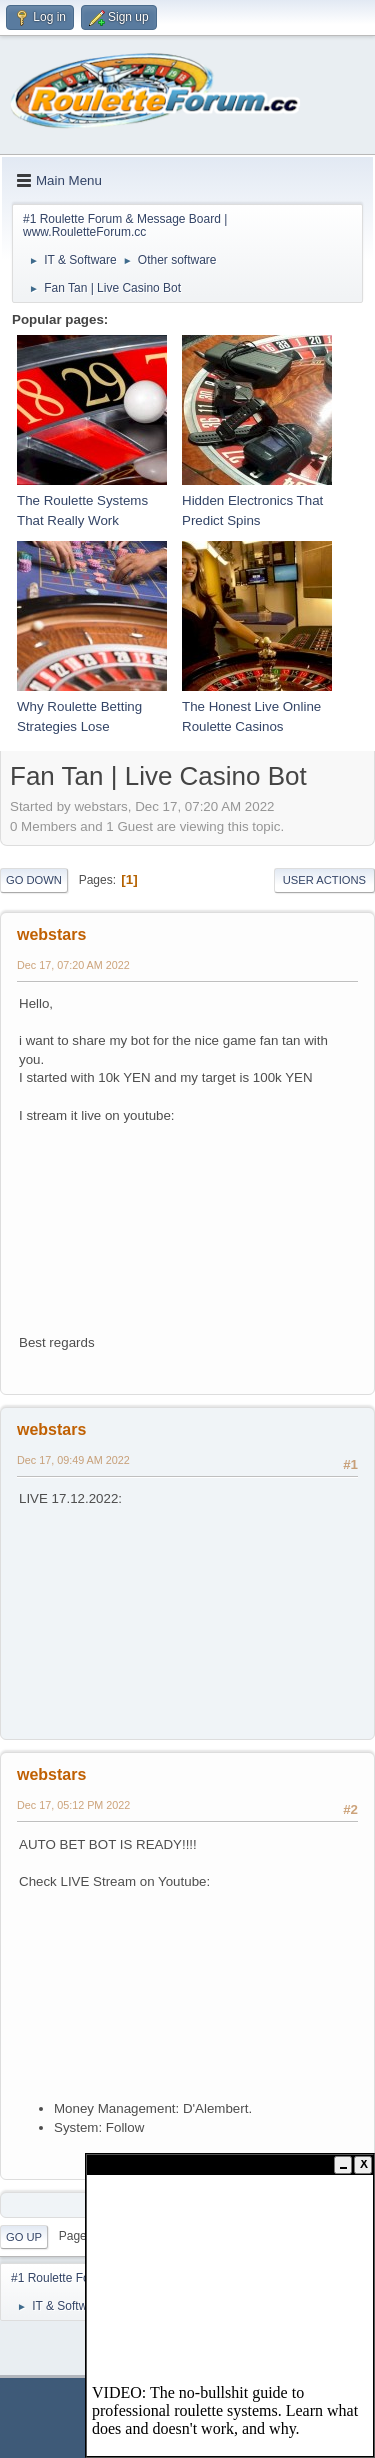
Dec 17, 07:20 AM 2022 (73, 965)
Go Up (24, 2237)
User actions (324, 880)
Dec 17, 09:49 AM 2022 (73, 1460)
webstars (51, 934)
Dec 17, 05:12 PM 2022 (73, 1805)
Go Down (34, 880)
